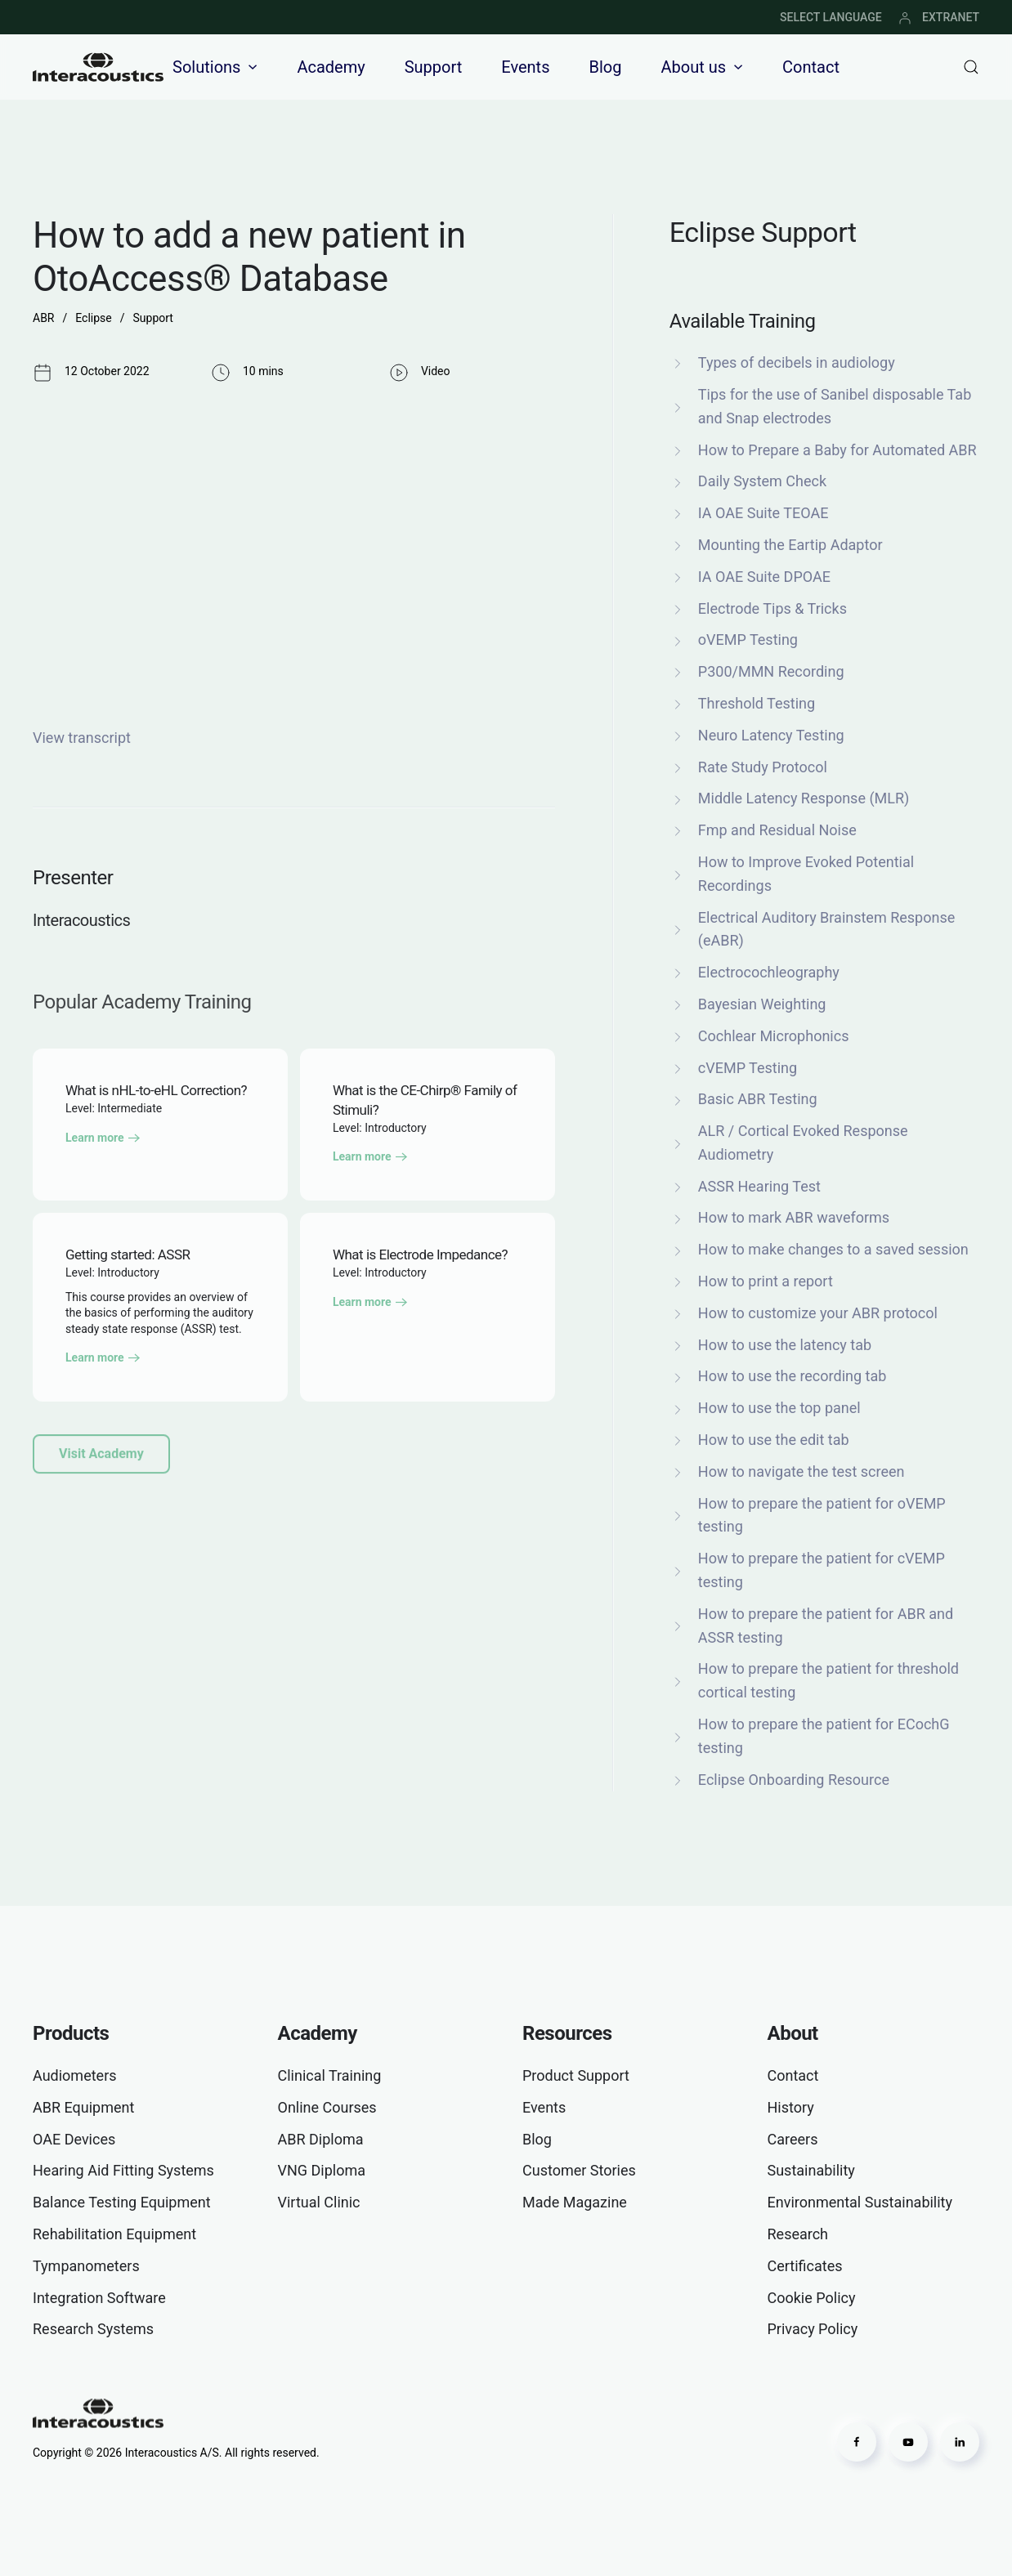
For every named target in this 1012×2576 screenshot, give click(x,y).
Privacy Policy (813, 2328)
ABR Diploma (321, 2139)
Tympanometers (86, 2265)
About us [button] (701, 67)
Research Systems (93, 2328)
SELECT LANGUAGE (831, 17)
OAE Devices (74, 2139)
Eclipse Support (763, 232)
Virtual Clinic (319, 2202)
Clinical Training (330, 2075)
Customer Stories (579, 2170)
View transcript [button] (82, 737)
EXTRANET (938, 17)
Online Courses (327, 2107)
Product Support (575, 2075)
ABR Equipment (83, 2107)
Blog (605, 67)
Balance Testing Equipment (122, 2202)
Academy (331, 67)
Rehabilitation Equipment (114, 2234)
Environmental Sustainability (860, 2202)
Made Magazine (574, 2202)
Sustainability (811, 2170)
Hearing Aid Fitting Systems (123, 2170)
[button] (971, 67)
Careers (793, 2139)
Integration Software (99, 2297)
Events (525, 67)
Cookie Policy (812, 2297)
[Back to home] (98, 67)
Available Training (742, 321)
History (791, 2107)
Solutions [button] (214, 67)
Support (434, 67)
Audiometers (75, 2075)
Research (798, 2234)
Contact (811, 67)
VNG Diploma (322, 2170)
